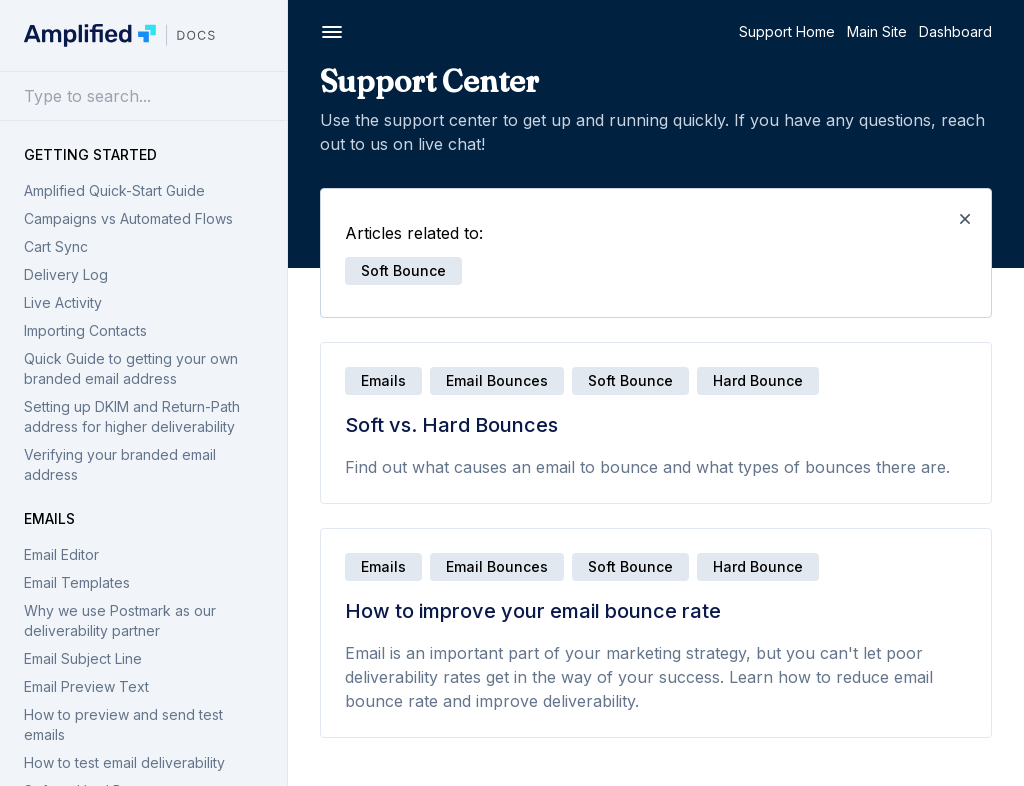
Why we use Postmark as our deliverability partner (120, 620)
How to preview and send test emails (123, 724)
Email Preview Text (86, 686)
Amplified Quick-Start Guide (114, 190)
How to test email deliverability (124, 762)
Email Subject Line (83, 658)
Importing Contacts (85, 330)
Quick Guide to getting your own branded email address (131, 368)
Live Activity (63, 302)
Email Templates (77, 582)
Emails (49, 518)
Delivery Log (66, 274)
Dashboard (955, 31)
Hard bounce (758, 380)
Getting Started (90, 154)
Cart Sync (56, 246)
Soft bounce (630, 380)
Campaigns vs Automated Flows (128, 218)
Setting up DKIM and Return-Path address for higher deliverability (132, 416)
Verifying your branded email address (120, 464)
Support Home (787, 31)
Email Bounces (497, 380)
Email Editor (61, 554)
